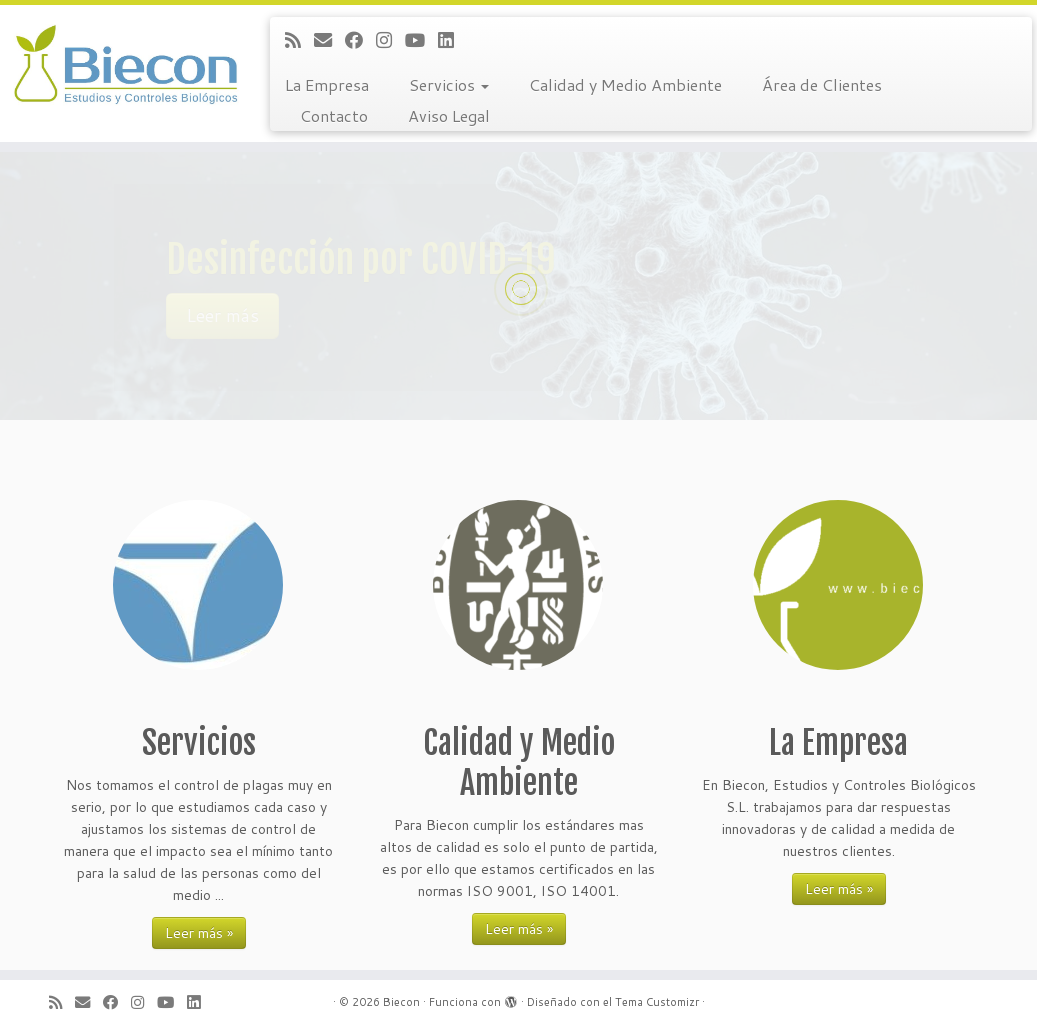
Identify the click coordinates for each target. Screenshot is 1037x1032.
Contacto (334, 115)
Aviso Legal (449, 115)
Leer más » (199, 933)
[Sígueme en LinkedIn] (452, 40)
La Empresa (327, 84)
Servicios (449, 84)
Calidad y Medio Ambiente (625, 84)
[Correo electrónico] (329, 40)
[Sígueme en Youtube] (421, 40)
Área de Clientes (822, 84)
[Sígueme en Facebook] (360, 40)
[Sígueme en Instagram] (390, 40)
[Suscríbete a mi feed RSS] (299, 40)
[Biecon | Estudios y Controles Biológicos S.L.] (121, 64)
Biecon (401, 1002)
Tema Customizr (657, 1002)
